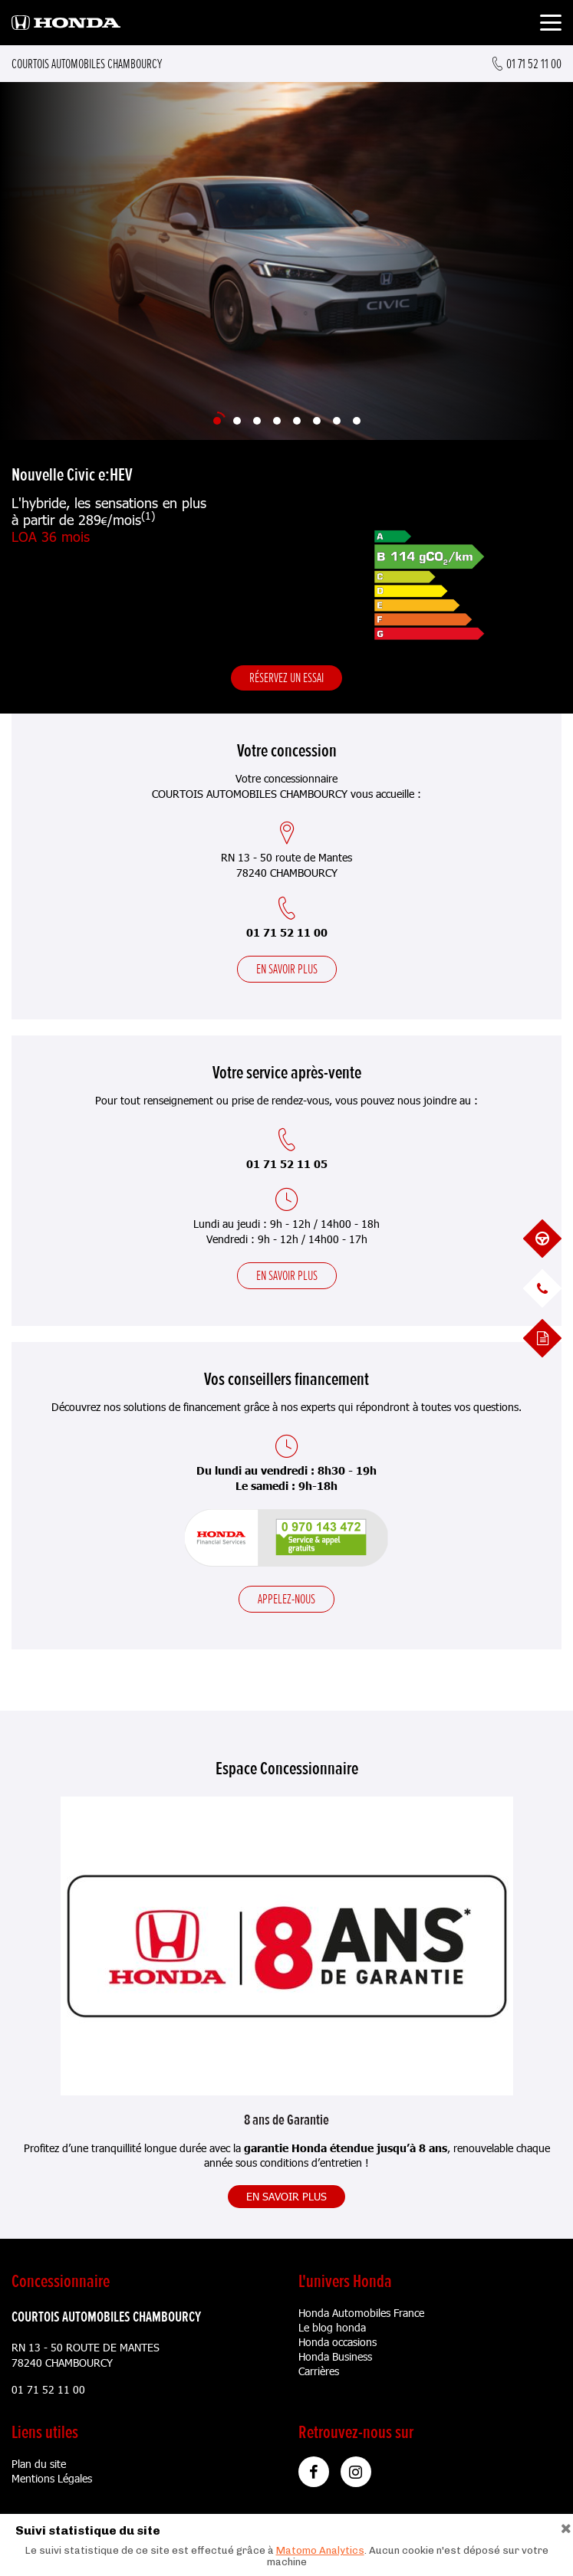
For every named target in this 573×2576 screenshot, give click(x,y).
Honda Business (335, 2356)
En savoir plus (287, 968)
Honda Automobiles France (361, 2312)
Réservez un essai (286, 677)
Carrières (318, 2370)
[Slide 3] (257, 421)
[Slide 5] (297, 421)
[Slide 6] (317, 421)
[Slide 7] (337, 421)
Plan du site (39, 2463)
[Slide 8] (357, 421)
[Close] (566, 2526)
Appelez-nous (286, 1598)
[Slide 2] (237, 421)
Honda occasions (337, 2341)
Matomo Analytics (320, 2550)
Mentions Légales (52, 2478)
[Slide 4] (277, 421)
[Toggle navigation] (550, 25)
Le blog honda (332, 2327)
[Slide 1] (217, 421)
